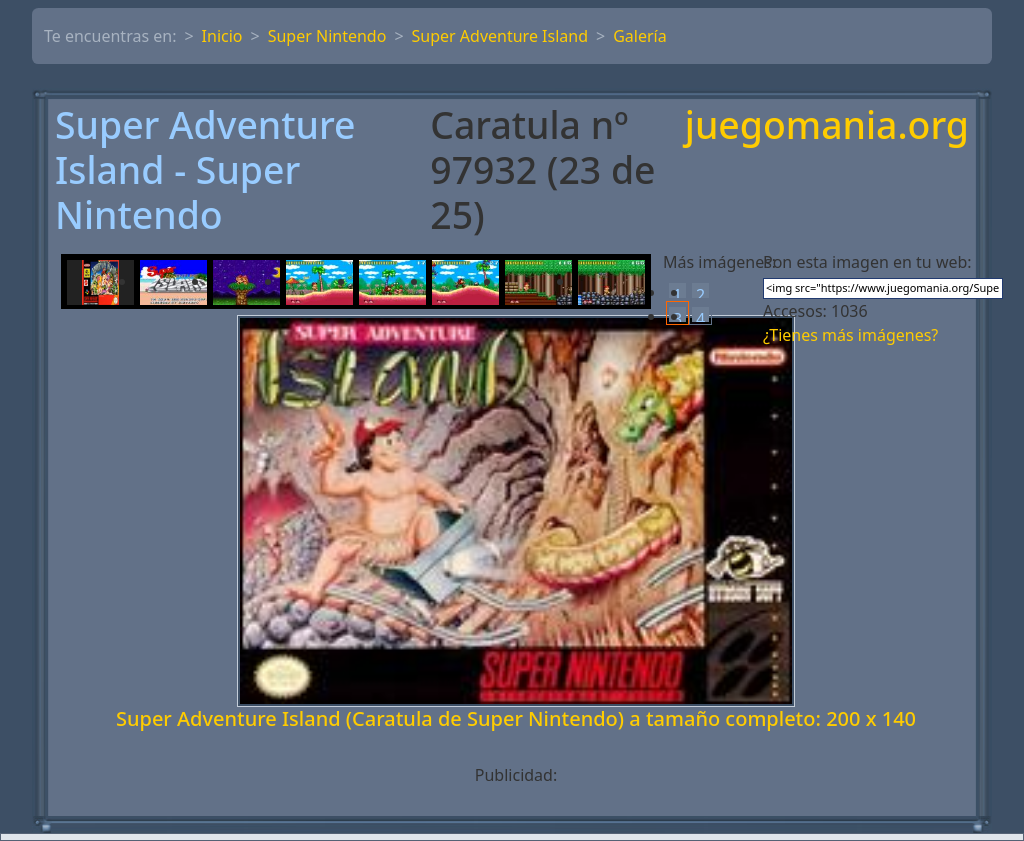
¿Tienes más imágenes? (850, 335)
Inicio (222, 36)
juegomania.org (827, 126)
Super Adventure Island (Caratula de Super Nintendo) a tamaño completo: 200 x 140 (516, 718)
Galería (640, 36)
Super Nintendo (327, 36)
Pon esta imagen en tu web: (867, 262)
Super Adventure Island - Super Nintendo (205, 170)
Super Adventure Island (500, 36)
